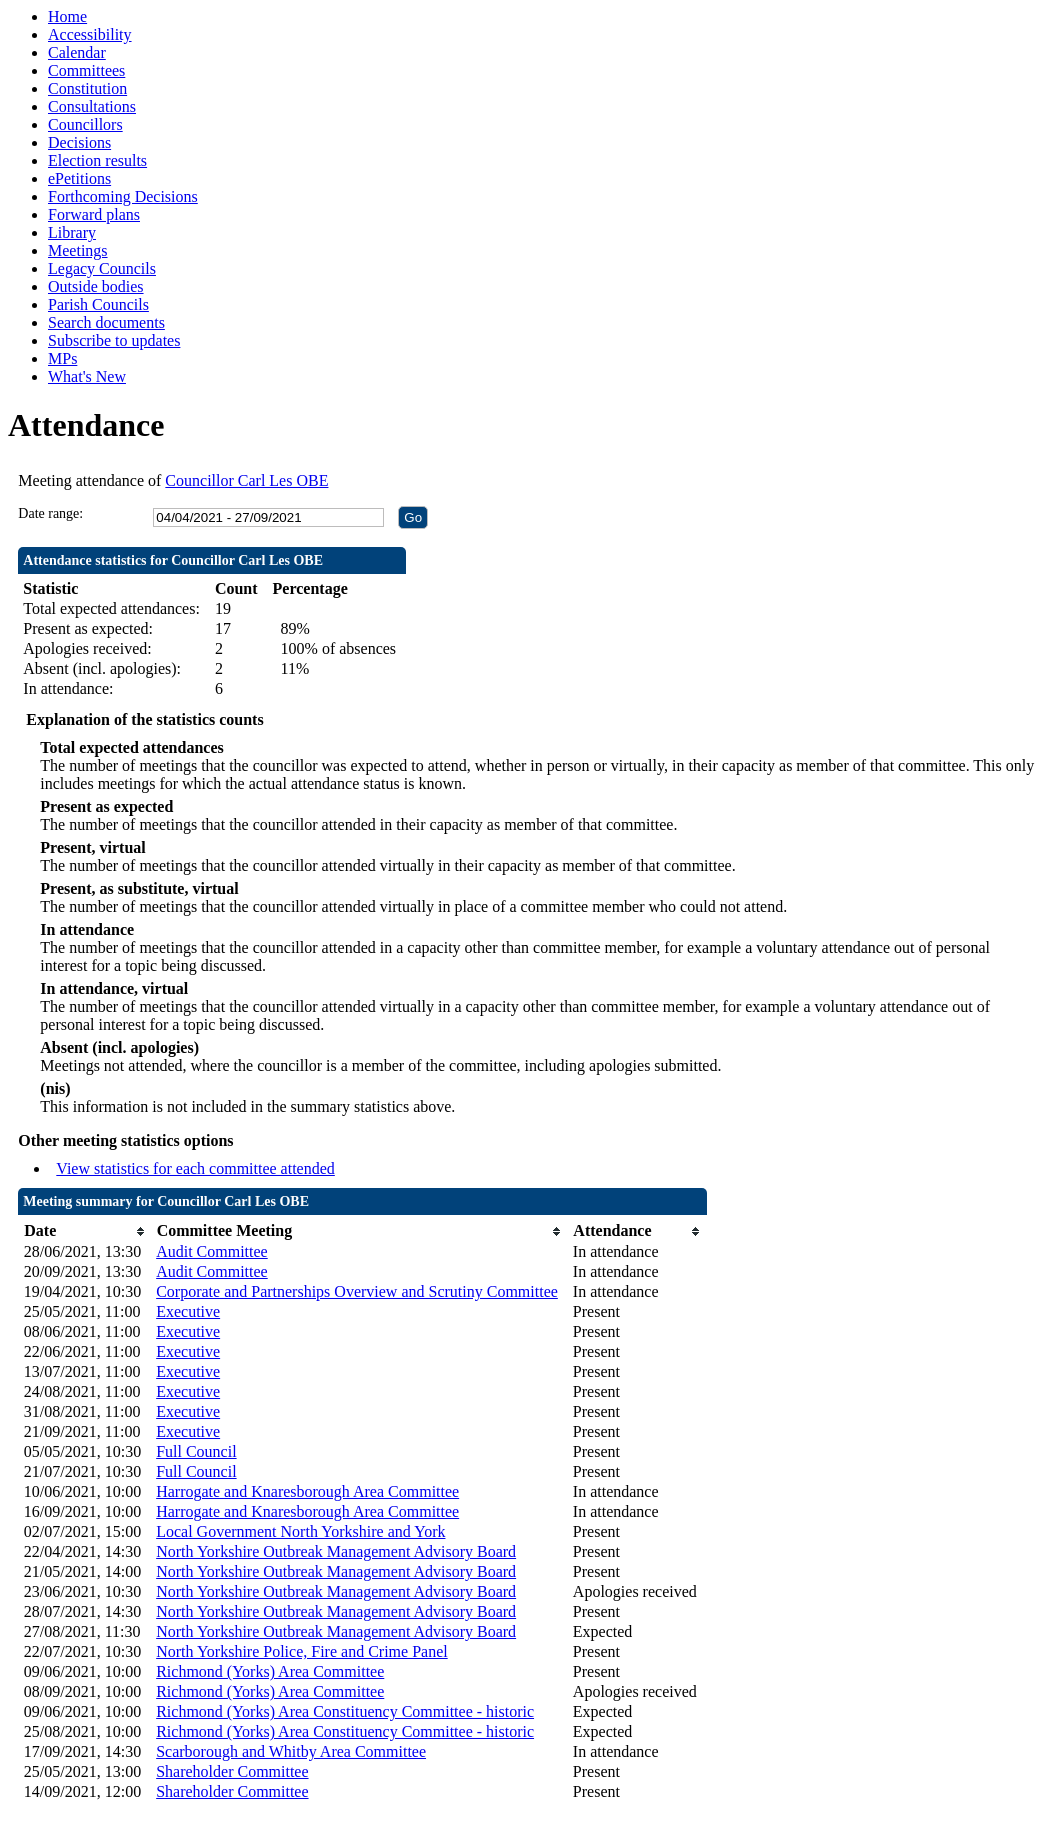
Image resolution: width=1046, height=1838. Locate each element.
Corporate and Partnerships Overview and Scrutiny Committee (357, 1291)
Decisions (79, 142)
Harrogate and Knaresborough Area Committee (307, 1491)
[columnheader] (85, 1231)
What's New (87, 376)
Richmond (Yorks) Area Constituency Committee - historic (345, 1711)
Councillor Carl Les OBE (246, 480)
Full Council (196, 1451)
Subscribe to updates (114, 340)
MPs (62, 358)
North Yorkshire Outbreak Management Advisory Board (336, 1551)
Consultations (92, 106)
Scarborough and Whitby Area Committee (291, 1751)
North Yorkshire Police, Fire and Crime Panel (302, 1651)
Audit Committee (212, 1251)
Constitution (87, 88)
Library (72, 232)
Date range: (50, 513)
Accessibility (90, 34)
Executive (188, 1311)
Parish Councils (98, 304)
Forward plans (94, 214)
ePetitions (79, 178)
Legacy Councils (102, 268)
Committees (86, 70)
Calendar (77, 52)
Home (67, 16)
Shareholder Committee (232, 1771)
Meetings (78, 250)
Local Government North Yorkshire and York (300, 1531)
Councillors (85, 124)
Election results (97, 160)
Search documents (106, 322)
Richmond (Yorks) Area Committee (270, 1671)
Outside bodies (96, 286)
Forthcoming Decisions (123, 196)
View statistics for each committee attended (195, 1168)
